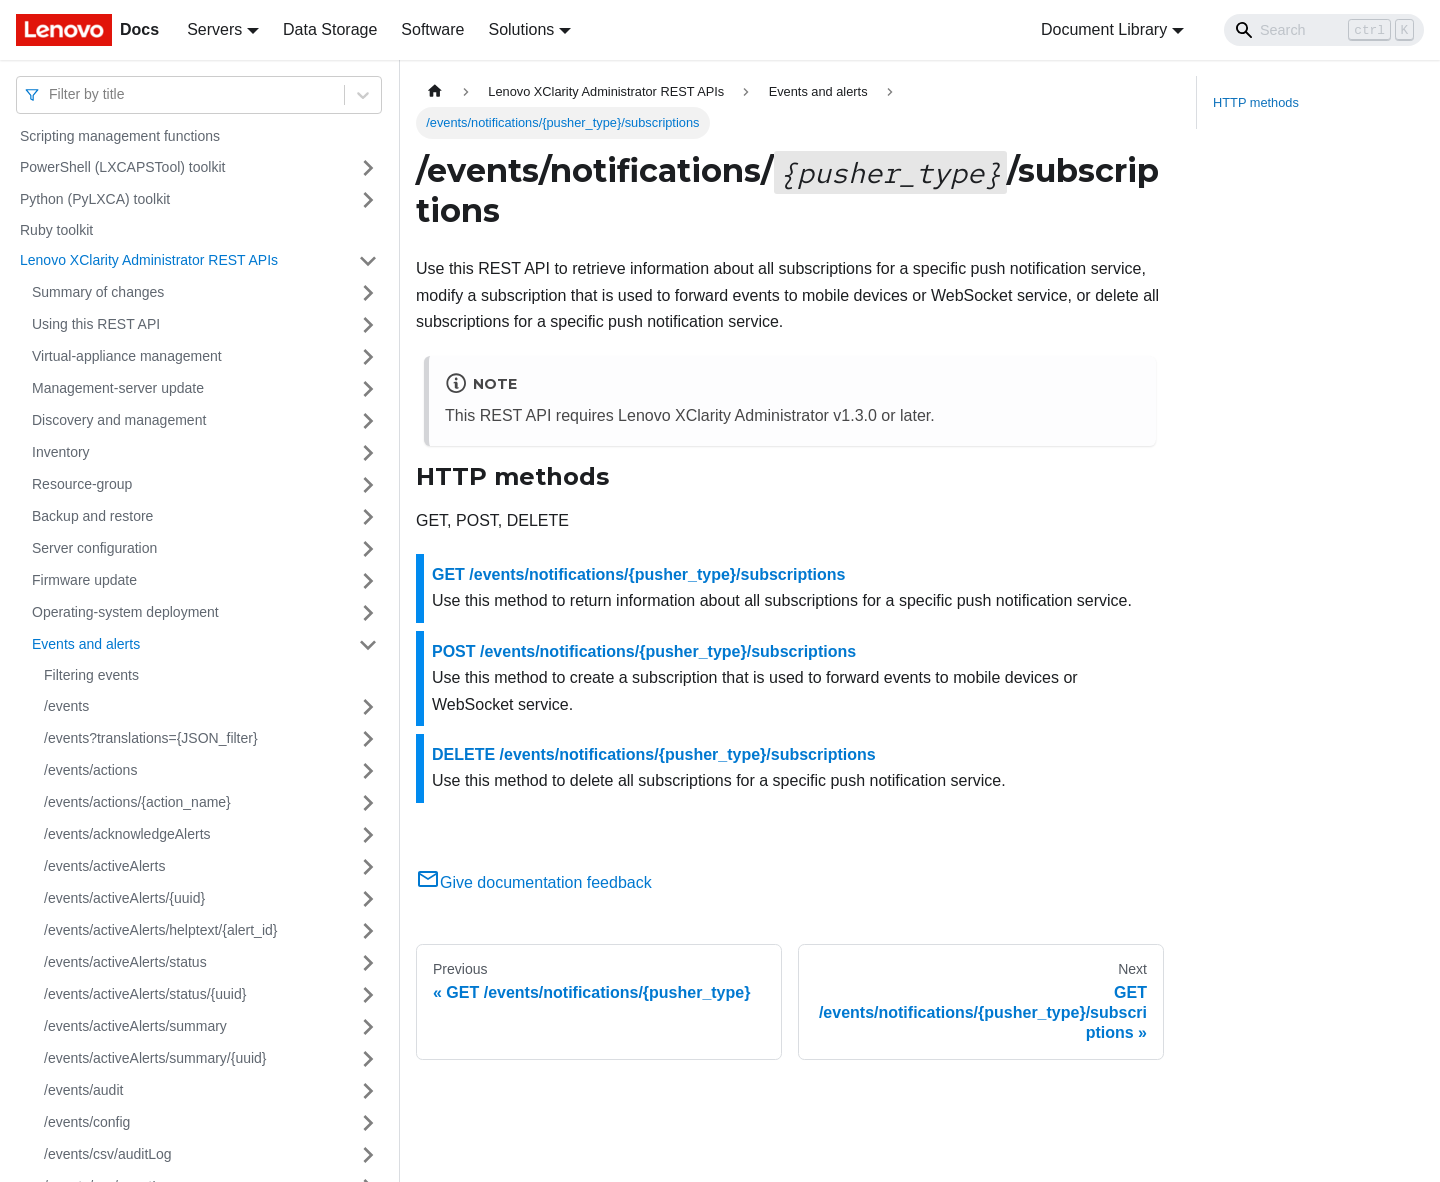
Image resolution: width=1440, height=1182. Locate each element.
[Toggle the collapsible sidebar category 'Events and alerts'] (368, 645)
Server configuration (94, 548)
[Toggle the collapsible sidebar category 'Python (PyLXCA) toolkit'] (368, 200)
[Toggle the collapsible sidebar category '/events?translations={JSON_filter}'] (368, 739)
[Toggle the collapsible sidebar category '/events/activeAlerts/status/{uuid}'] (368, 995)
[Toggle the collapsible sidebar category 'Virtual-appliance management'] (368, 357)
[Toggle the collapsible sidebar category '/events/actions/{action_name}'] (368, 803)
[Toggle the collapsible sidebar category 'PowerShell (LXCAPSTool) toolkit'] (368, 168)
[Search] (1324, 30)
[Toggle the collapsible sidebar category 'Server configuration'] (368, 549)
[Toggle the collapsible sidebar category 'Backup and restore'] (368, 517)
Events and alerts (86, 644)
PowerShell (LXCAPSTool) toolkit (122, 167)
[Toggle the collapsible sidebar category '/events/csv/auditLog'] (368, 1155)
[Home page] (435, 91)
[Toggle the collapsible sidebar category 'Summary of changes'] (368, 293)
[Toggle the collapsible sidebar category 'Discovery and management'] (368, 421)
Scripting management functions (120, 136)
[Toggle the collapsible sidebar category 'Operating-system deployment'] (368, 613)
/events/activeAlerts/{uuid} (124, 898)
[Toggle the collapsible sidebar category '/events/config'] (368, 1123)
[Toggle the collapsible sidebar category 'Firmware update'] (368, 581)
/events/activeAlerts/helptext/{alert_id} (160, 930)
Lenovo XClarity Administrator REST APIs (149, 260)
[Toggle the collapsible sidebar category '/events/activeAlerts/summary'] (368, 1027)
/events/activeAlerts (104, 866)
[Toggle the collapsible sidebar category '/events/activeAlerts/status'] (368, 963)
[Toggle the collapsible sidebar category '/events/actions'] (368, 771)
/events (66, 706)
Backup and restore (92, 516)
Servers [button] (214, 29)
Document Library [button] (1104, 29)
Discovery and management (119, 420)
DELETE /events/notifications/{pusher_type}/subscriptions (654, 754)
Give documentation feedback (534, 882)
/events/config (87, 1122)
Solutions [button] (521, 29)
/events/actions (90, 770)
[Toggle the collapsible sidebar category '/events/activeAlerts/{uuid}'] (368, 899)
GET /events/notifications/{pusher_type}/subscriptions (638, 574)
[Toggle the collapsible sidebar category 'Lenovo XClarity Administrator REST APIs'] (368, 261)
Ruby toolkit (56, 230)
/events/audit (83, 1090)
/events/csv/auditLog (108, 1154)
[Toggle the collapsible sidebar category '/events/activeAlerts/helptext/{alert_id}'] (368, 931)
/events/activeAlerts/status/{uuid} (145, 994)
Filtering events (91, 675)
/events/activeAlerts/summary (135, 1026)
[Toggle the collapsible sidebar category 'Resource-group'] (368, 485)
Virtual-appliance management (127, 356)
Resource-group (82, 484)
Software (432, 29)
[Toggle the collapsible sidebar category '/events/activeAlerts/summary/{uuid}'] (368, 1059)
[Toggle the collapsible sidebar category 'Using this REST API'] (368, 325)
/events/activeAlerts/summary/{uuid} (155, 1058)
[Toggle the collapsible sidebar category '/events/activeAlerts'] (368, 867)
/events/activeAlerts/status (125, 962)
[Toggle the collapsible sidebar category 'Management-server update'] (368, 389)
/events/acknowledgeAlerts (127, 834)
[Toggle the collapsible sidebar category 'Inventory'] (368, 453)
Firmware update (84, 580)
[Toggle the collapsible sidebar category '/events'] (368, 707)
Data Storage (330, 29)
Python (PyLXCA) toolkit (95, 199)
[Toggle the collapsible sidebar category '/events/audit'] (368, 1091)
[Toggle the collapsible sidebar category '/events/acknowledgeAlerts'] (368, 835)
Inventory (61, 452)
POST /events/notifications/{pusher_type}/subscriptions (644, 651)
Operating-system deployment (125, 612)
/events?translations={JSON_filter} (151, 738)
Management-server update (118, 388)
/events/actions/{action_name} (137, 802)
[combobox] (51, 94)
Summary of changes (98, 292)
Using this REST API (96, 324)
